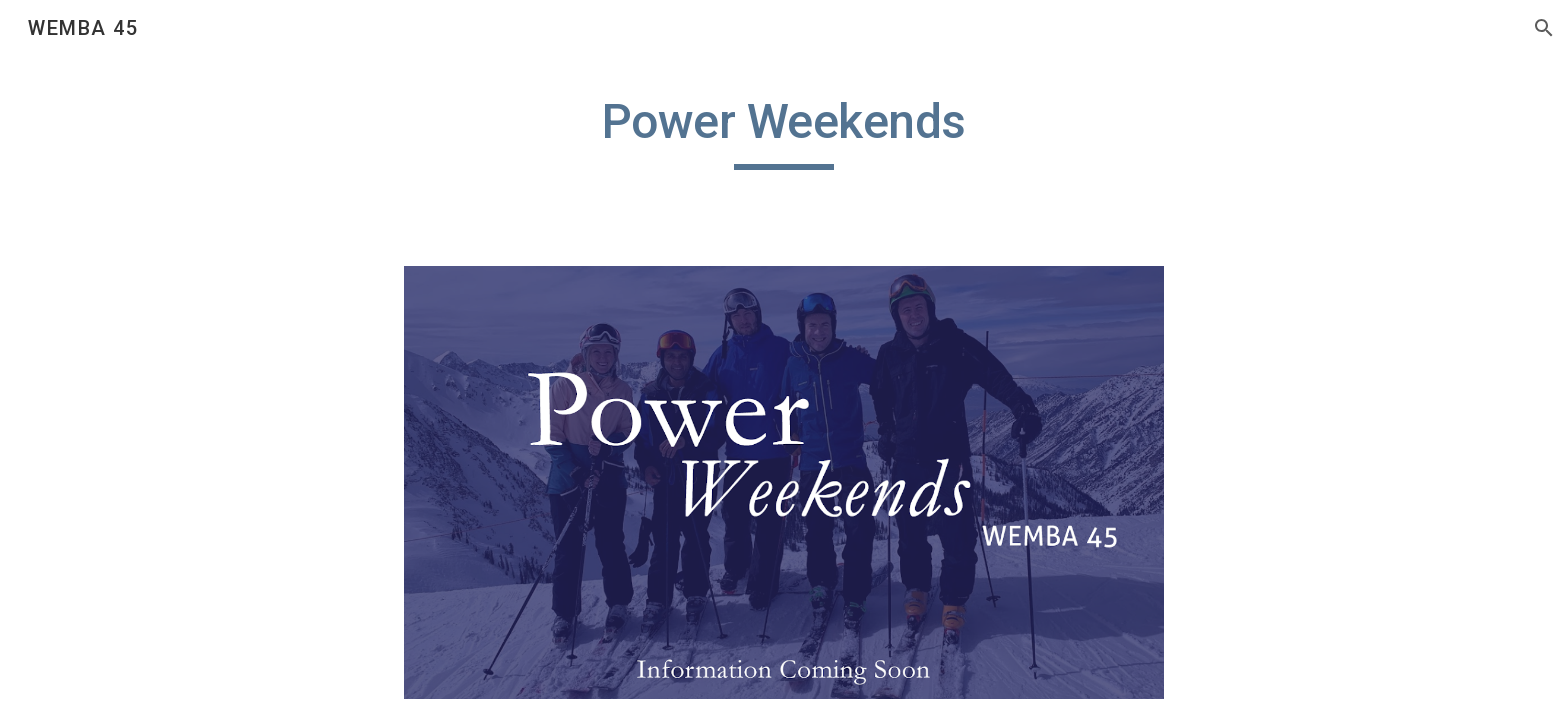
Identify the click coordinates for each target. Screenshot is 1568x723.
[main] (784, 131)
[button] (1544, 28)
